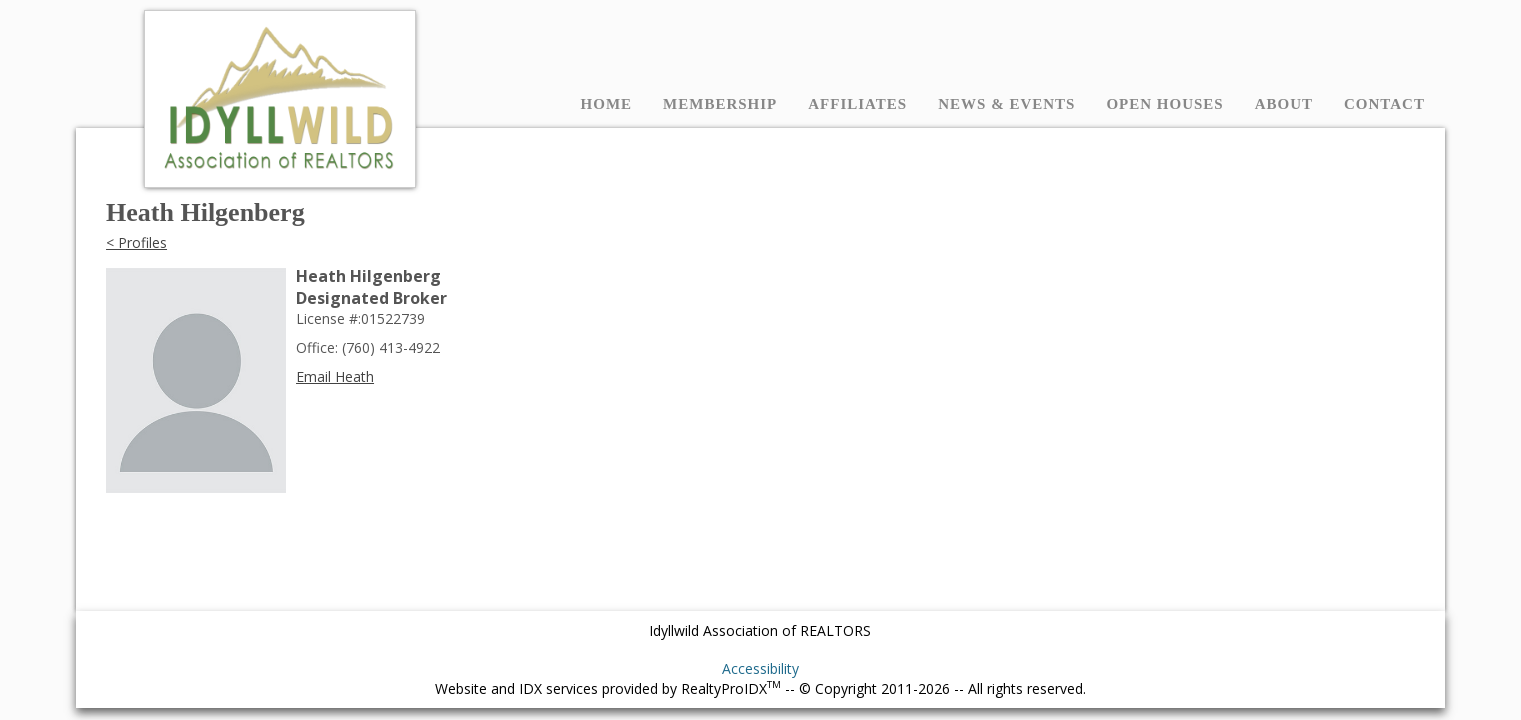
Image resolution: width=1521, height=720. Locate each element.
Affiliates (857, 104)
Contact (1384, 104)
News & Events (1006, 104)
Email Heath (335, 376)
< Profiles (136, 242)
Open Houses (1164, 104)
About (1284, 104)
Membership (720, 104)
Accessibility (760, 668)
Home (607, 104)
